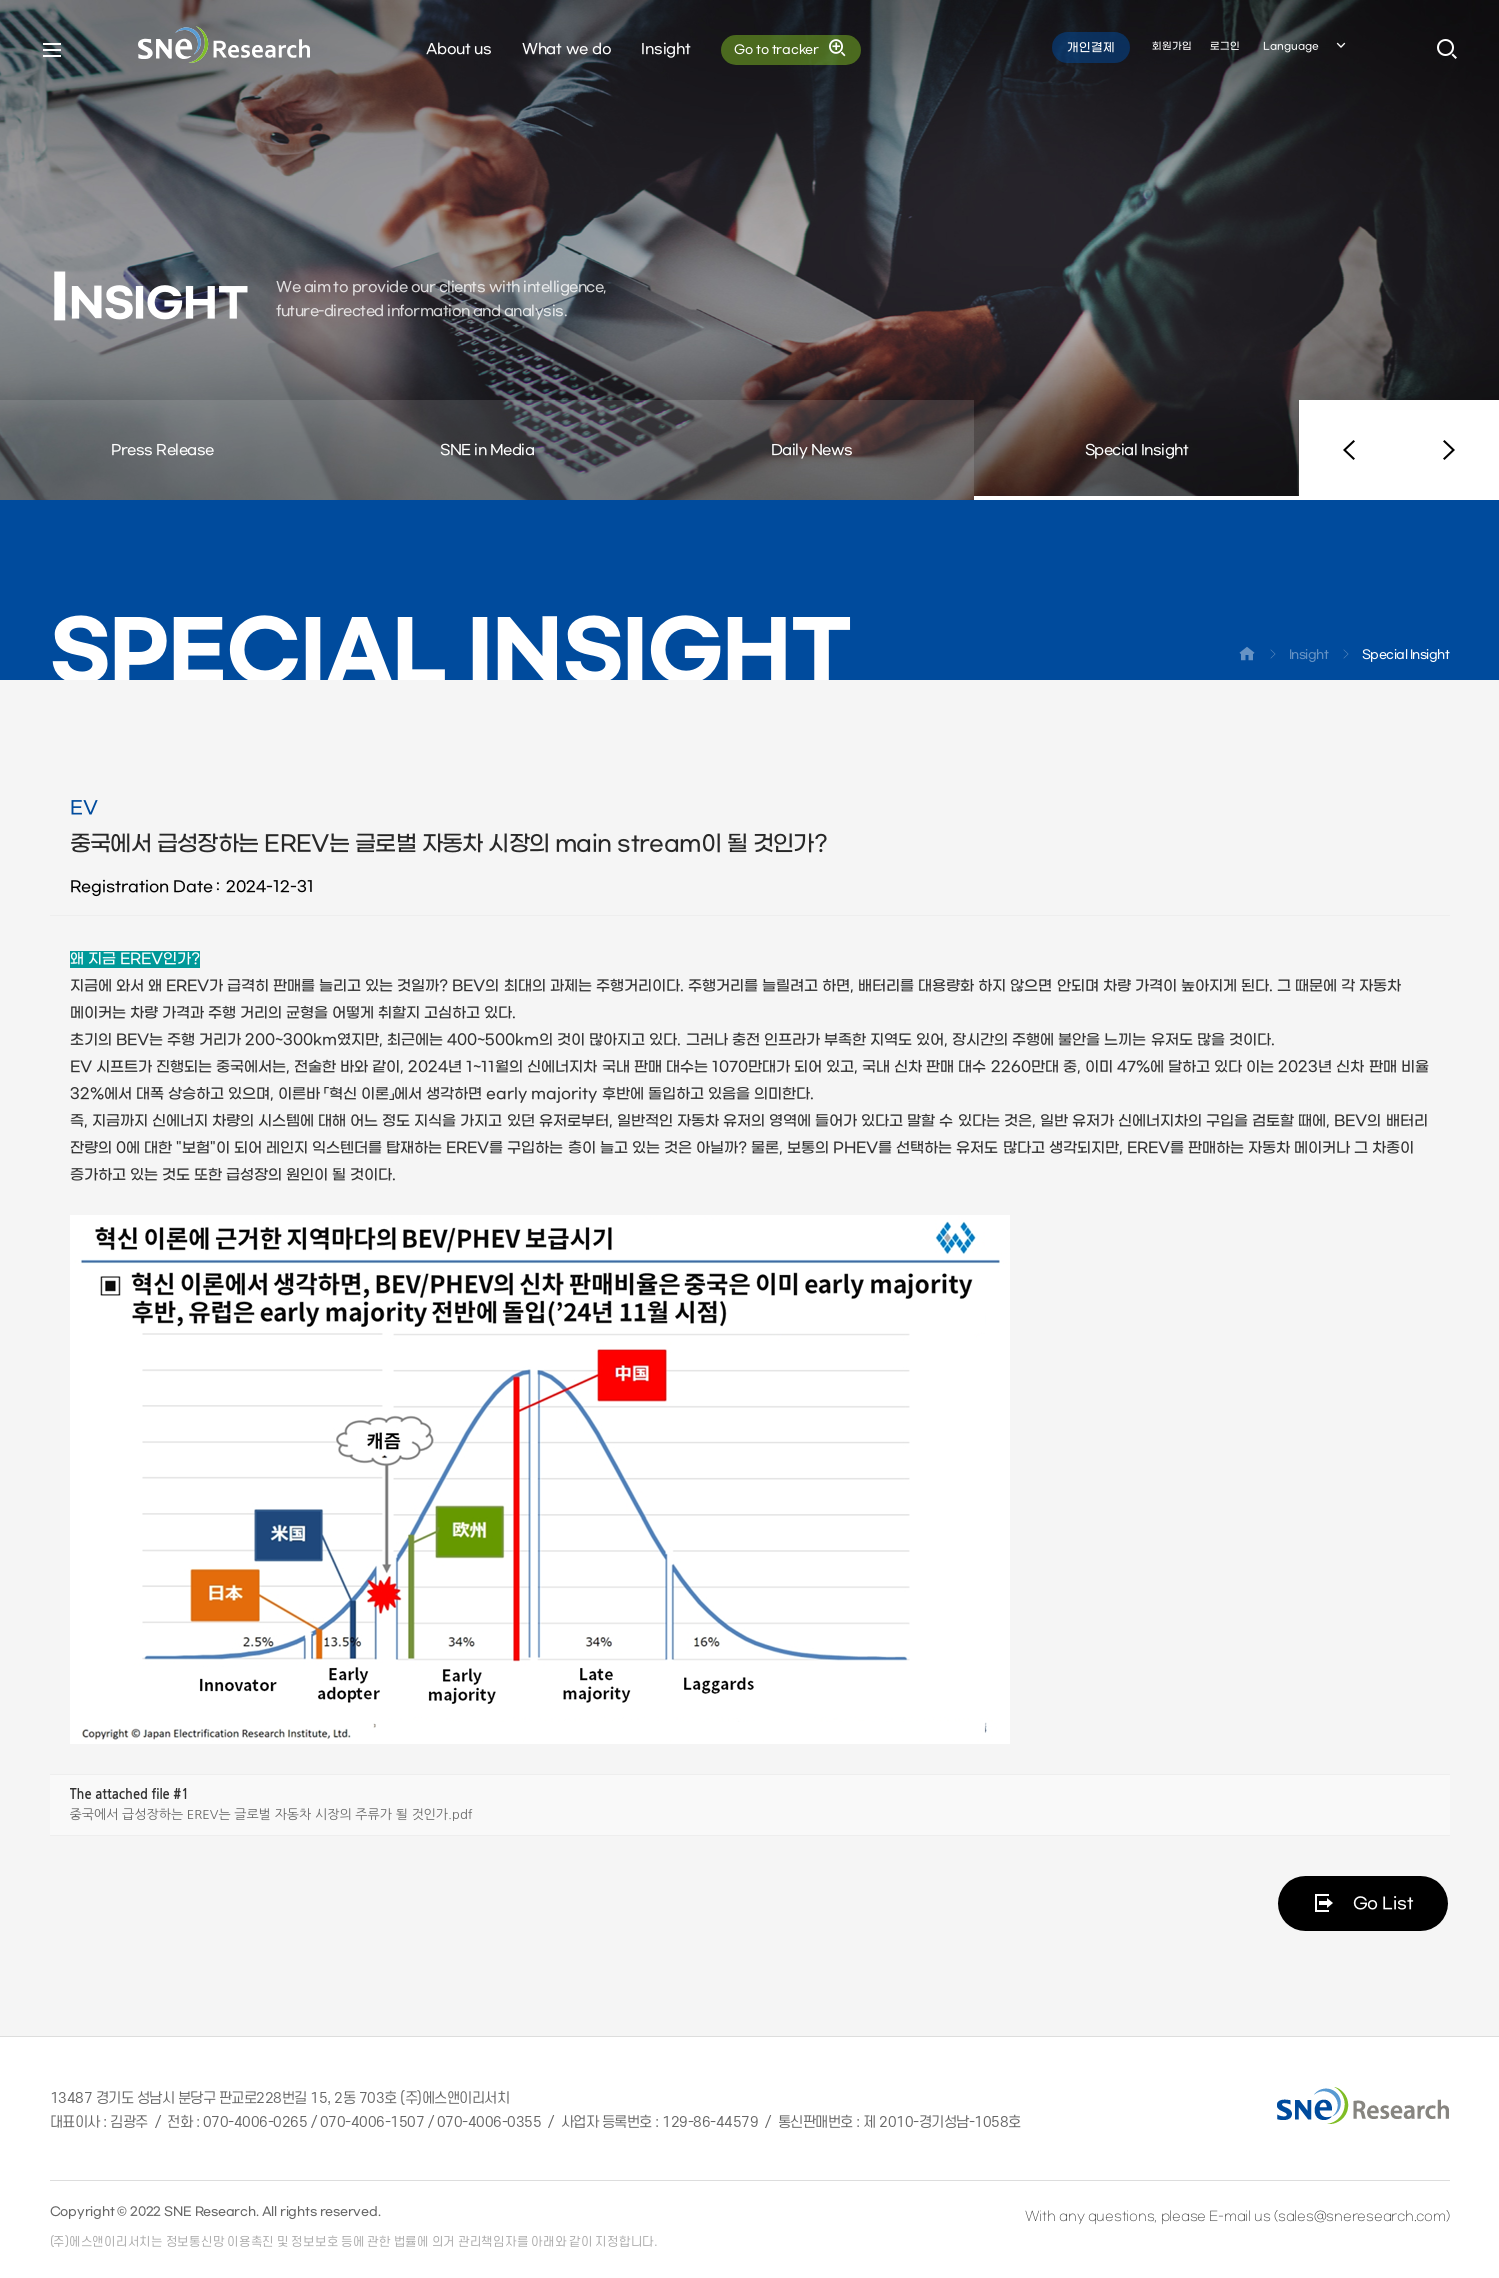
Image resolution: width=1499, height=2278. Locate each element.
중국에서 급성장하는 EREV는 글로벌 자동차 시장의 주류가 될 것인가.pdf (271, 1814)
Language (1306, 49)
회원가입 (1172, 48)
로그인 (1225, 48)
